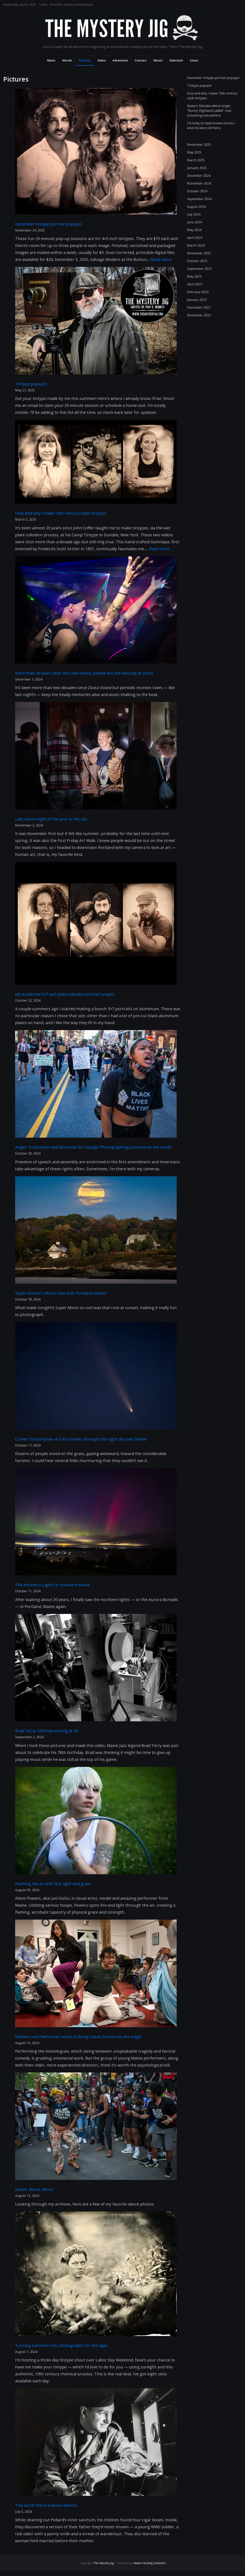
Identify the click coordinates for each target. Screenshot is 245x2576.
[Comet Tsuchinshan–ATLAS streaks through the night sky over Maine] (96, 1375)
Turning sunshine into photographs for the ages (61, 2345)
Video (101, 60)
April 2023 (194, 284)
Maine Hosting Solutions (149, 2563)
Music (51, 60)
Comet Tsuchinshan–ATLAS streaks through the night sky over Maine (81, 1439)
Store (194, 60)
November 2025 (199, 144)
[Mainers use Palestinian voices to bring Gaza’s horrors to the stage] (96, 1973)
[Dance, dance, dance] (96, 2126)
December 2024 (198, 175)
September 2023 (199, 268)
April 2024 (194, 237)
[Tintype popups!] (96, 320)
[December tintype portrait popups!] (96, 151)
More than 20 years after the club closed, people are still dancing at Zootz (84, 673)
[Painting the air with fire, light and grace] (96, 1820)
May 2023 (194, 276)
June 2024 (194, 222)
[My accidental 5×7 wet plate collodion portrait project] (96, 923)
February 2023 (198, 292)
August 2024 (196, 206)
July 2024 (193, 214)
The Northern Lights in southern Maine (52, 1584)
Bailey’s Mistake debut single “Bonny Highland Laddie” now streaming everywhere (209, 111)
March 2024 (196, 245)
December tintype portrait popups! (71, 4)
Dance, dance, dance (34, 2189)
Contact (141, 60)
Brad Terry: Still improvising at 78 (46, 1730)
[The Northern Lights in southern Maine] (96, 1521)
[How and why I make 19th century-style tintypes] (96, 462)
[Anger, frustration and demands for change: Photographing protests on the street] (96, 1084)
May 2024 (194, 230)
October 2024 (197, 191)
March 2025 (196, 160)
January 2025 (197, 168)
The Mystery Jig (103, 2563)
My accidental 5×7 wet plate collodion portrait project (65, 994)
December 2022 (198, 307)
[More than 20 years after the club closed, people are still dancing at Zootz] (96, 610)
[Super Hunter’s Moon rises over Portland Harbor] (96, 1230)
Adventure (120, 60)
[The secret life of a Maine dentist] (96, 2442)
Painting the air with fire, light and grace (53, 1883)
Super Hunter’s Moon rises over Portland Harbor (61, 1293)
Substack (176, 60)
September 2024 (199, 199)
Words (67, 60)
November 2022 (199, 315)
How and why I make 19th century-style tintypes (60, 513)
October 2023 (197, 261)
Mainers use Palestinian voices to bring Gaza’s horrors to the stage (78, 2036)
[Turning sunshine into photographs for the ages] (96, 2273)
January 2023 (197, 299)
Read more (161, 259)
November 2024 (199, 183)
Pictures (85, 60)
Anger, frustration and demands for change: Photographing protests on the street (93, 1147)
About (158, 60)
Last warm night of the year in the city (51, 819)
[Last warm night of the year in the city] (96, 755)
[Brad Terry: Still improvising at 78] (96, 1667)
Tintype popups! (30, 384)
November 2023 (199, 253)
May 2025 (194, 152)
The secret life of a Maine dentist (46, 2505)
